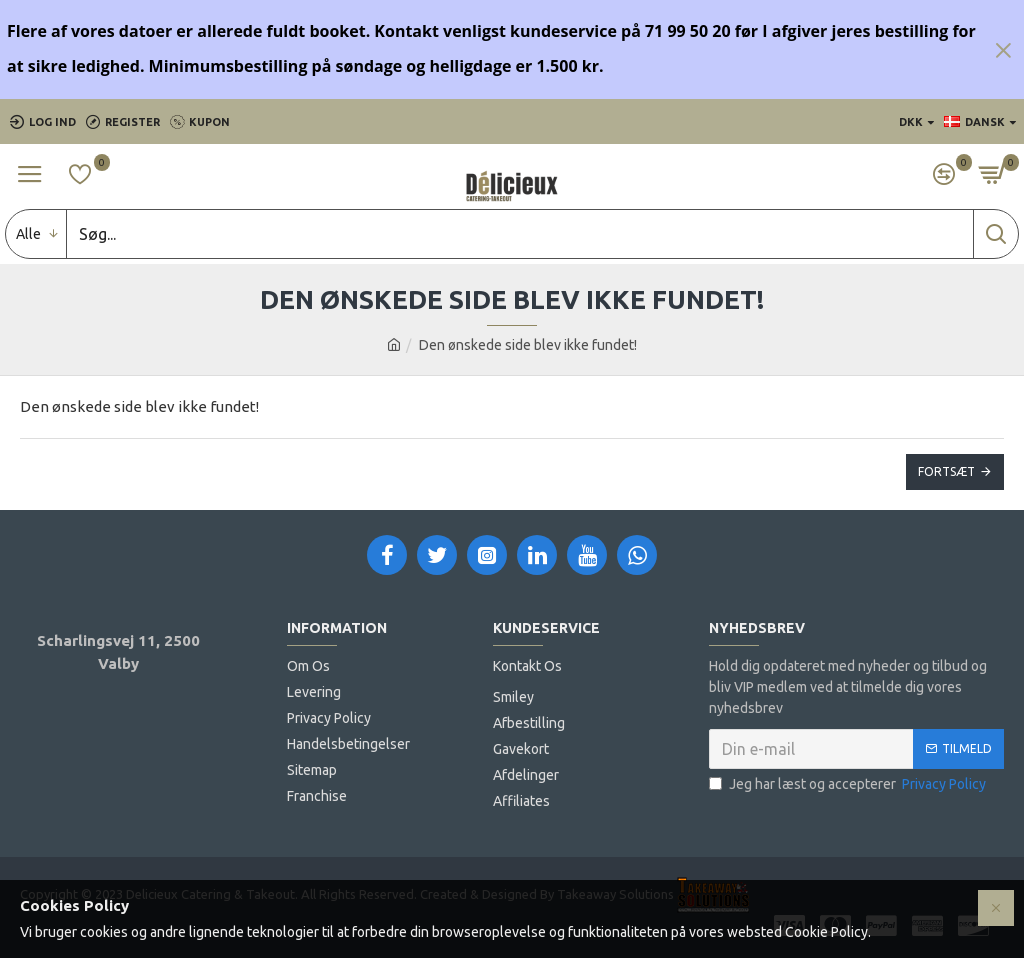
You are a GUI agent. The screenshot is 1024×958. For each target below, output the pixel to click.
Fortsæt (946, 471)
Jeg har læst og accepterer (849, 784)
